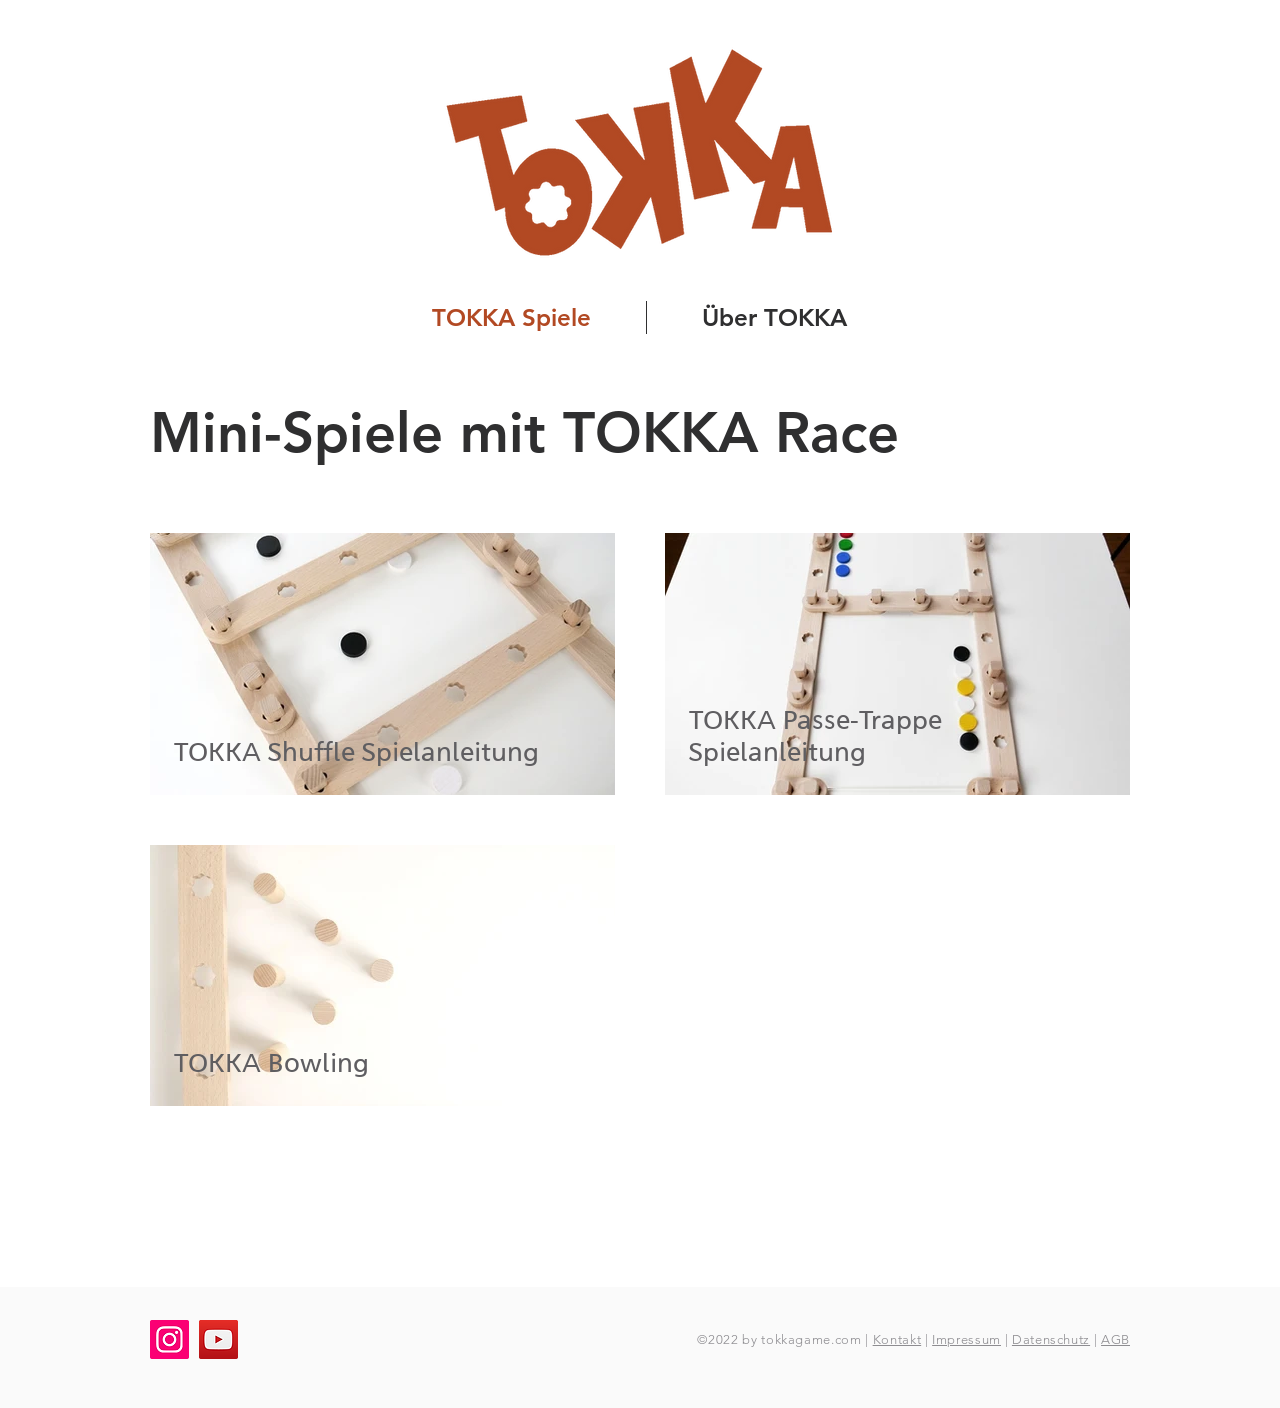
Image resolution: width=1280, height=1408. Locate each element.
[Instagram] (169, 1339)
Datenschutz (1051, 1339)
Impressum (966, 1339)
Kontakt (897, 1339)
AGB (1115, 1339)
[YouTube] (218, 1339)
